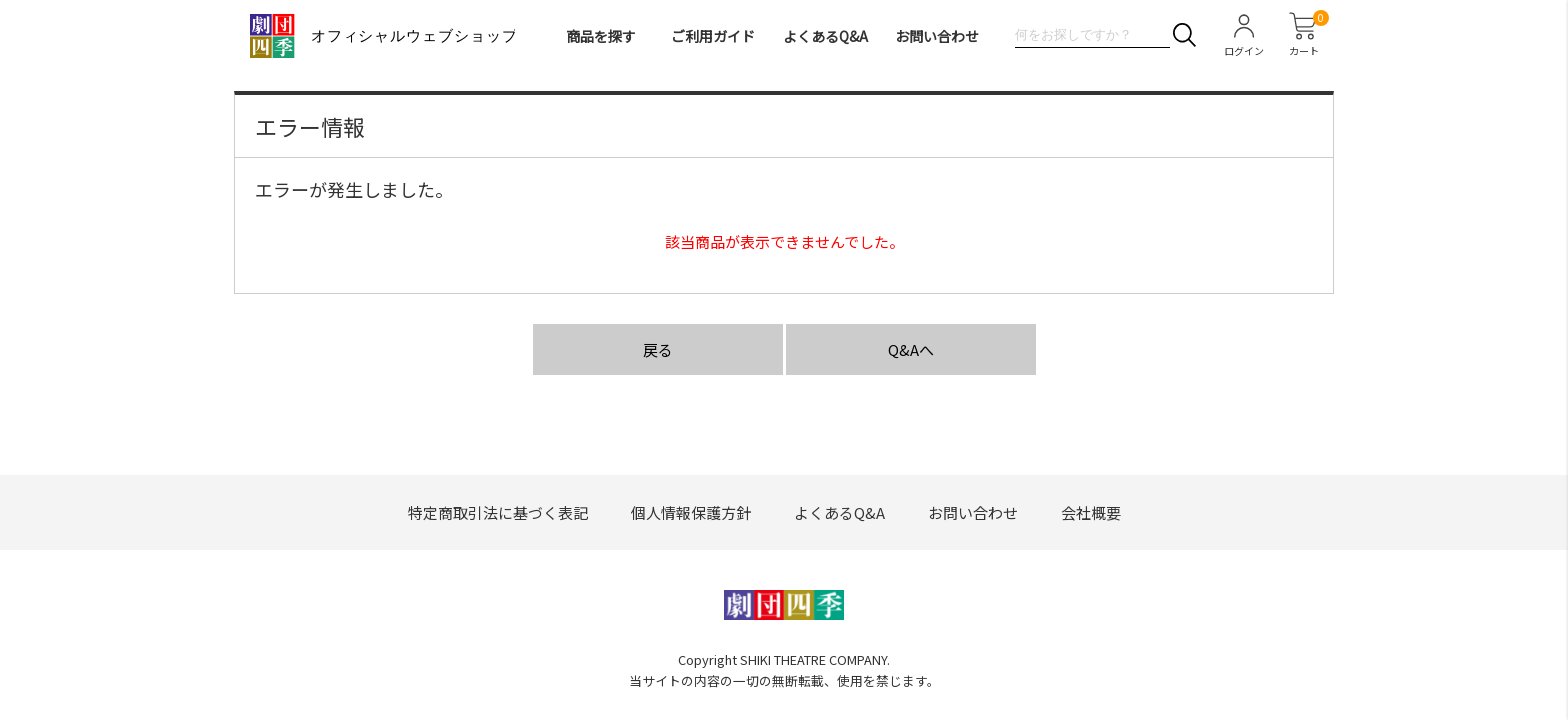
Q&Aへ (911, 349)
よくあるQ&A (825, 36)
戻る (658, 349)
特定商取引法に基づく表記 (498, 512)
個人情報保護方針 (691, 512)
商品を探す (601, 36)
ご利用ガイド (713, 36)
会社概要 (1091, 512)
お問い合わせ (937, 36)
